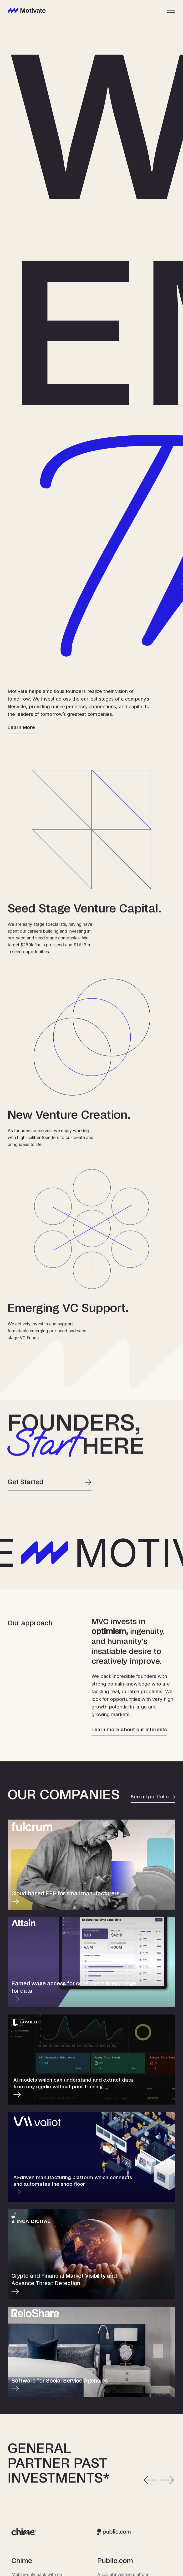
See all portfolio (153, 1797)
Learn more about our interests (129, 1767)
